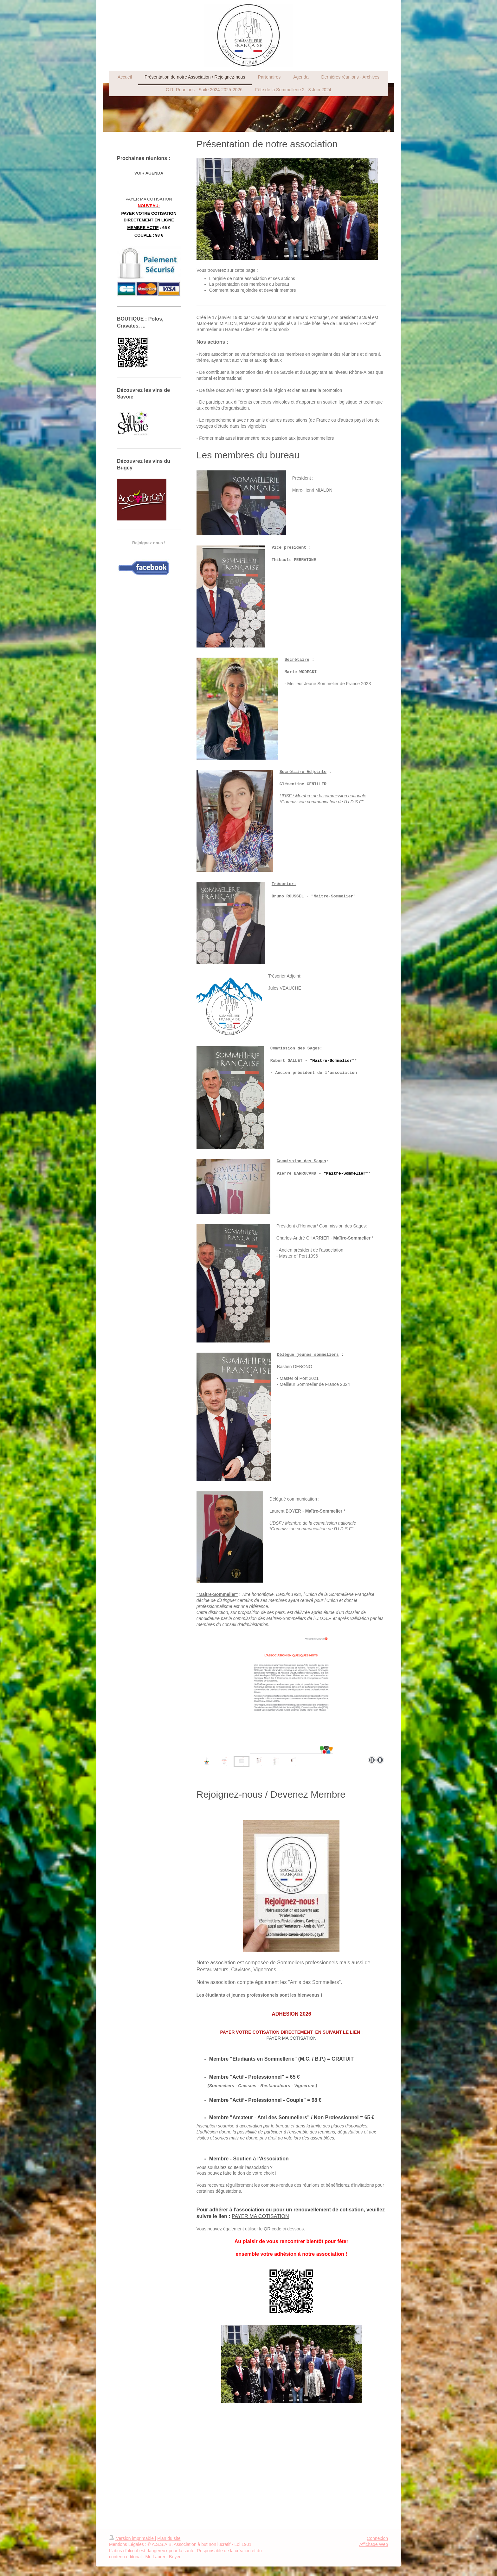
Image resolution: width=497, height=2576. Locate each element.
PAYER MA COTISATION (291, 2038)
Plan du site (168, 2538)
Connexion (377, 2538)
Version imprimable (132, 2538)
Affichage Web (373, 2544)
